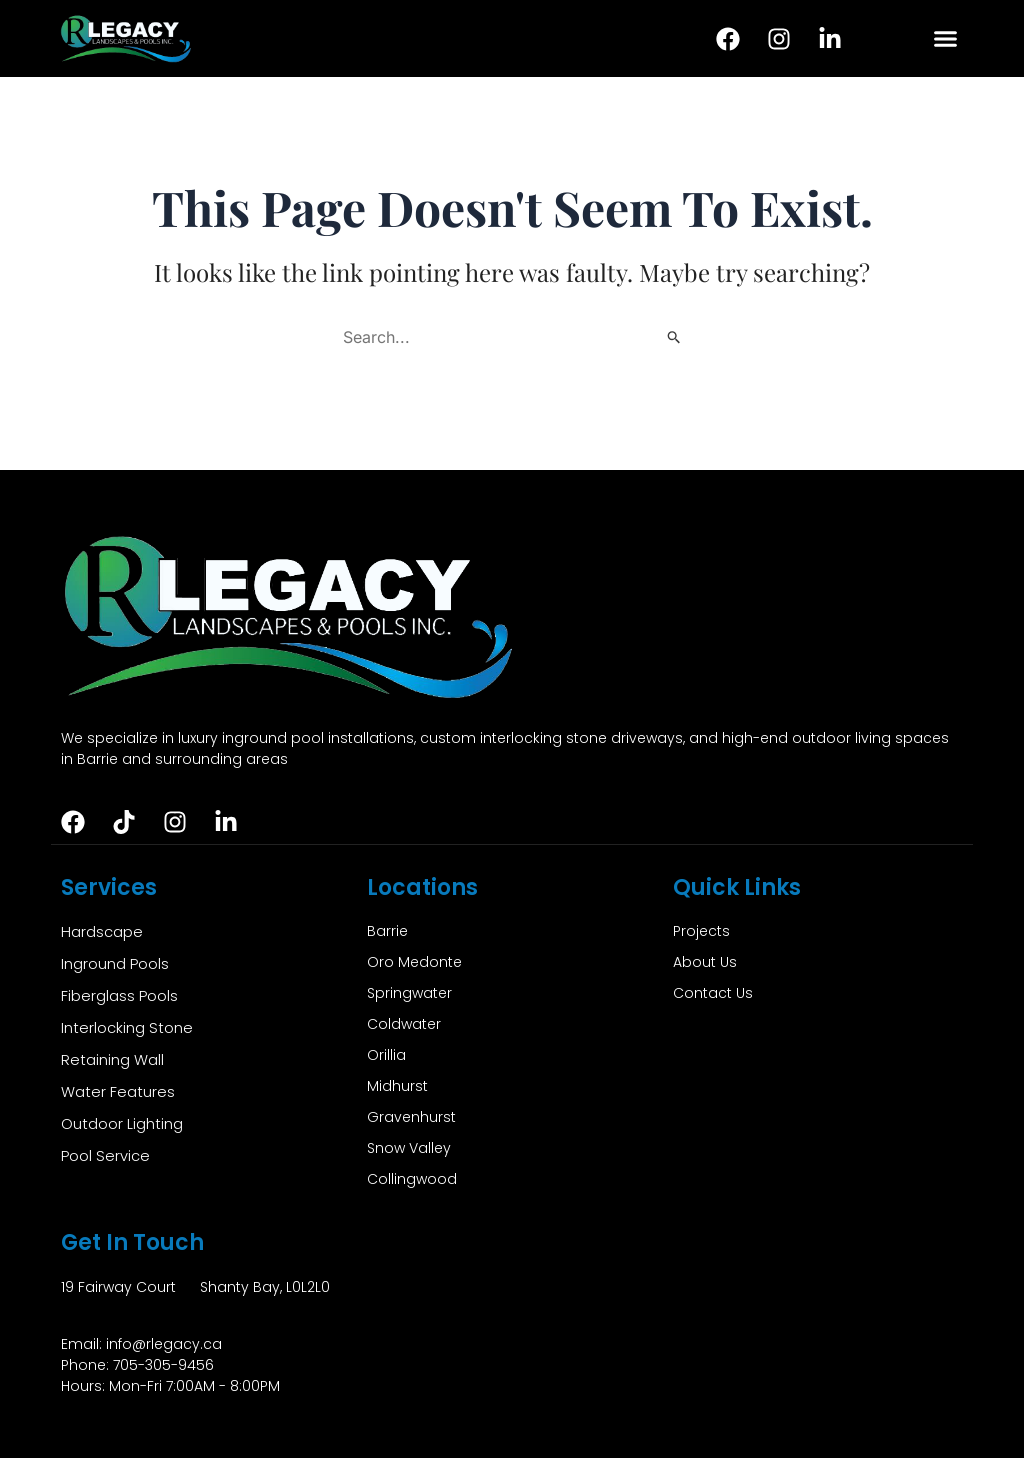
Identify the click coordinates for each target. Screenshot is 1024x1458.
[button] (945, 39)
